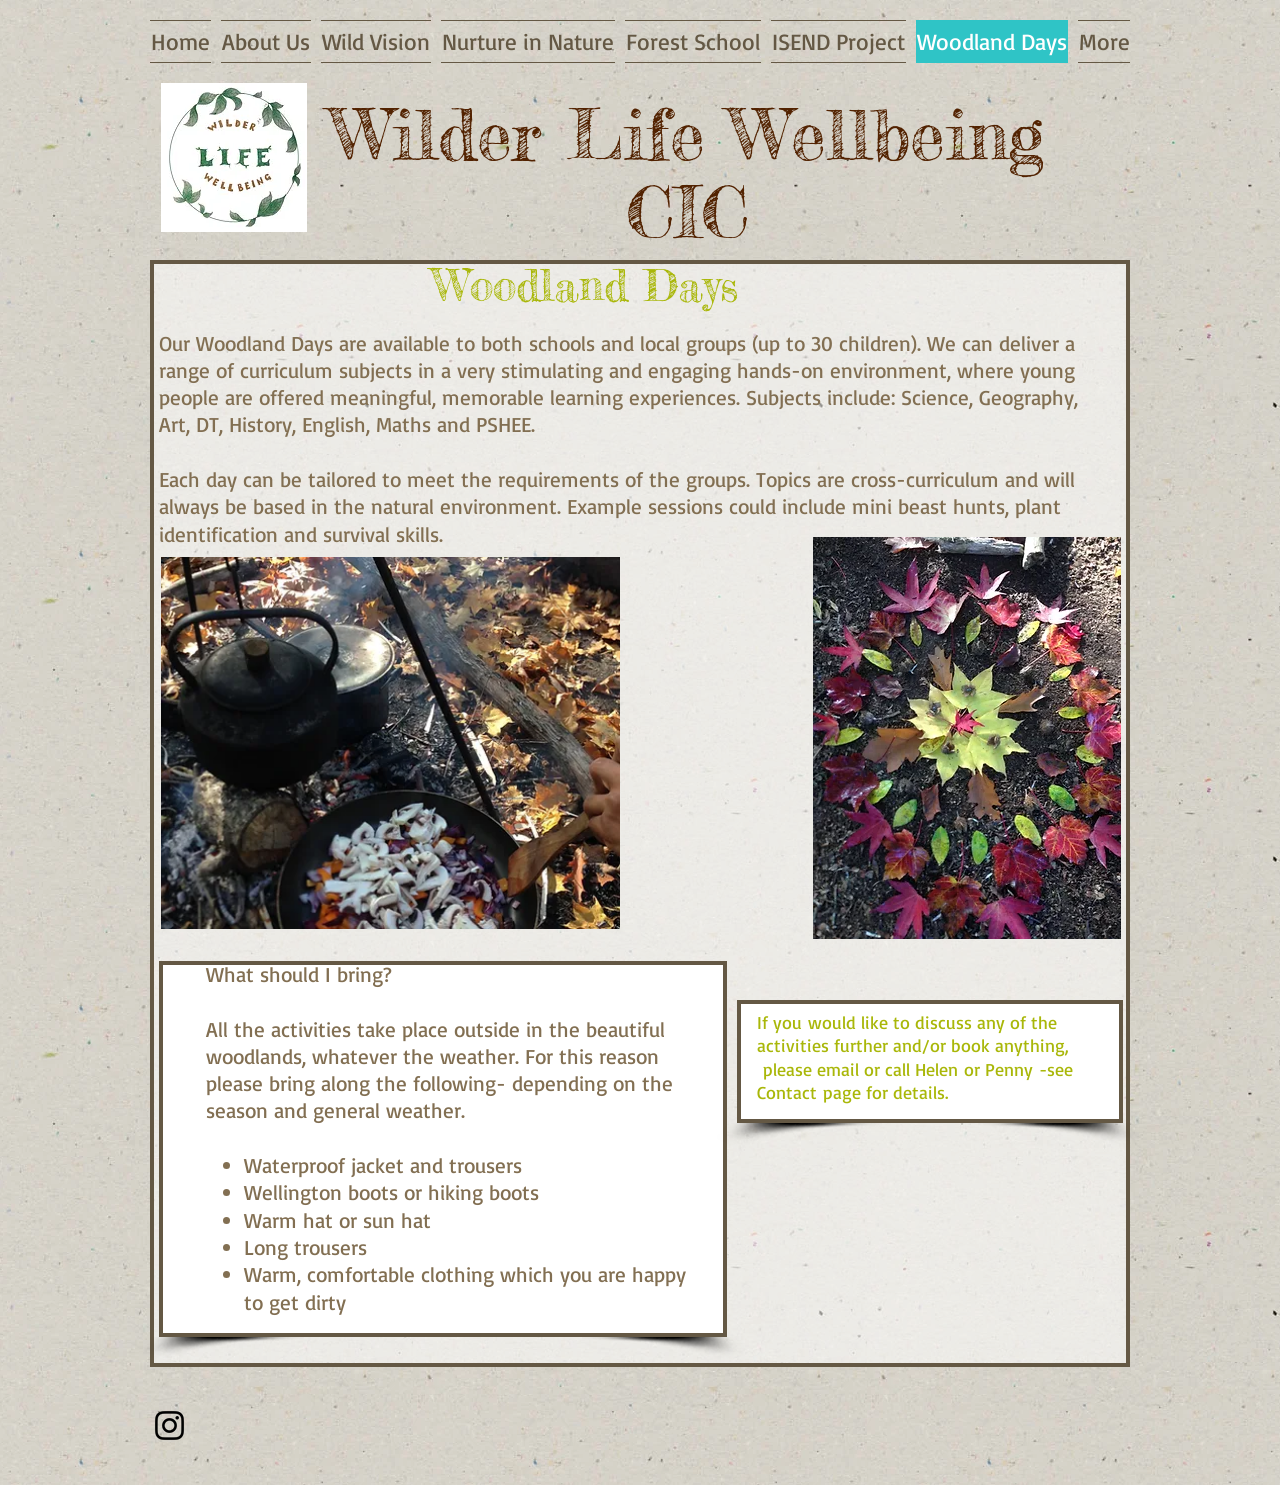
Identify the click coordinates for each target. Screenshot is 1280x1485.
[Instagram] (169, 1425)
